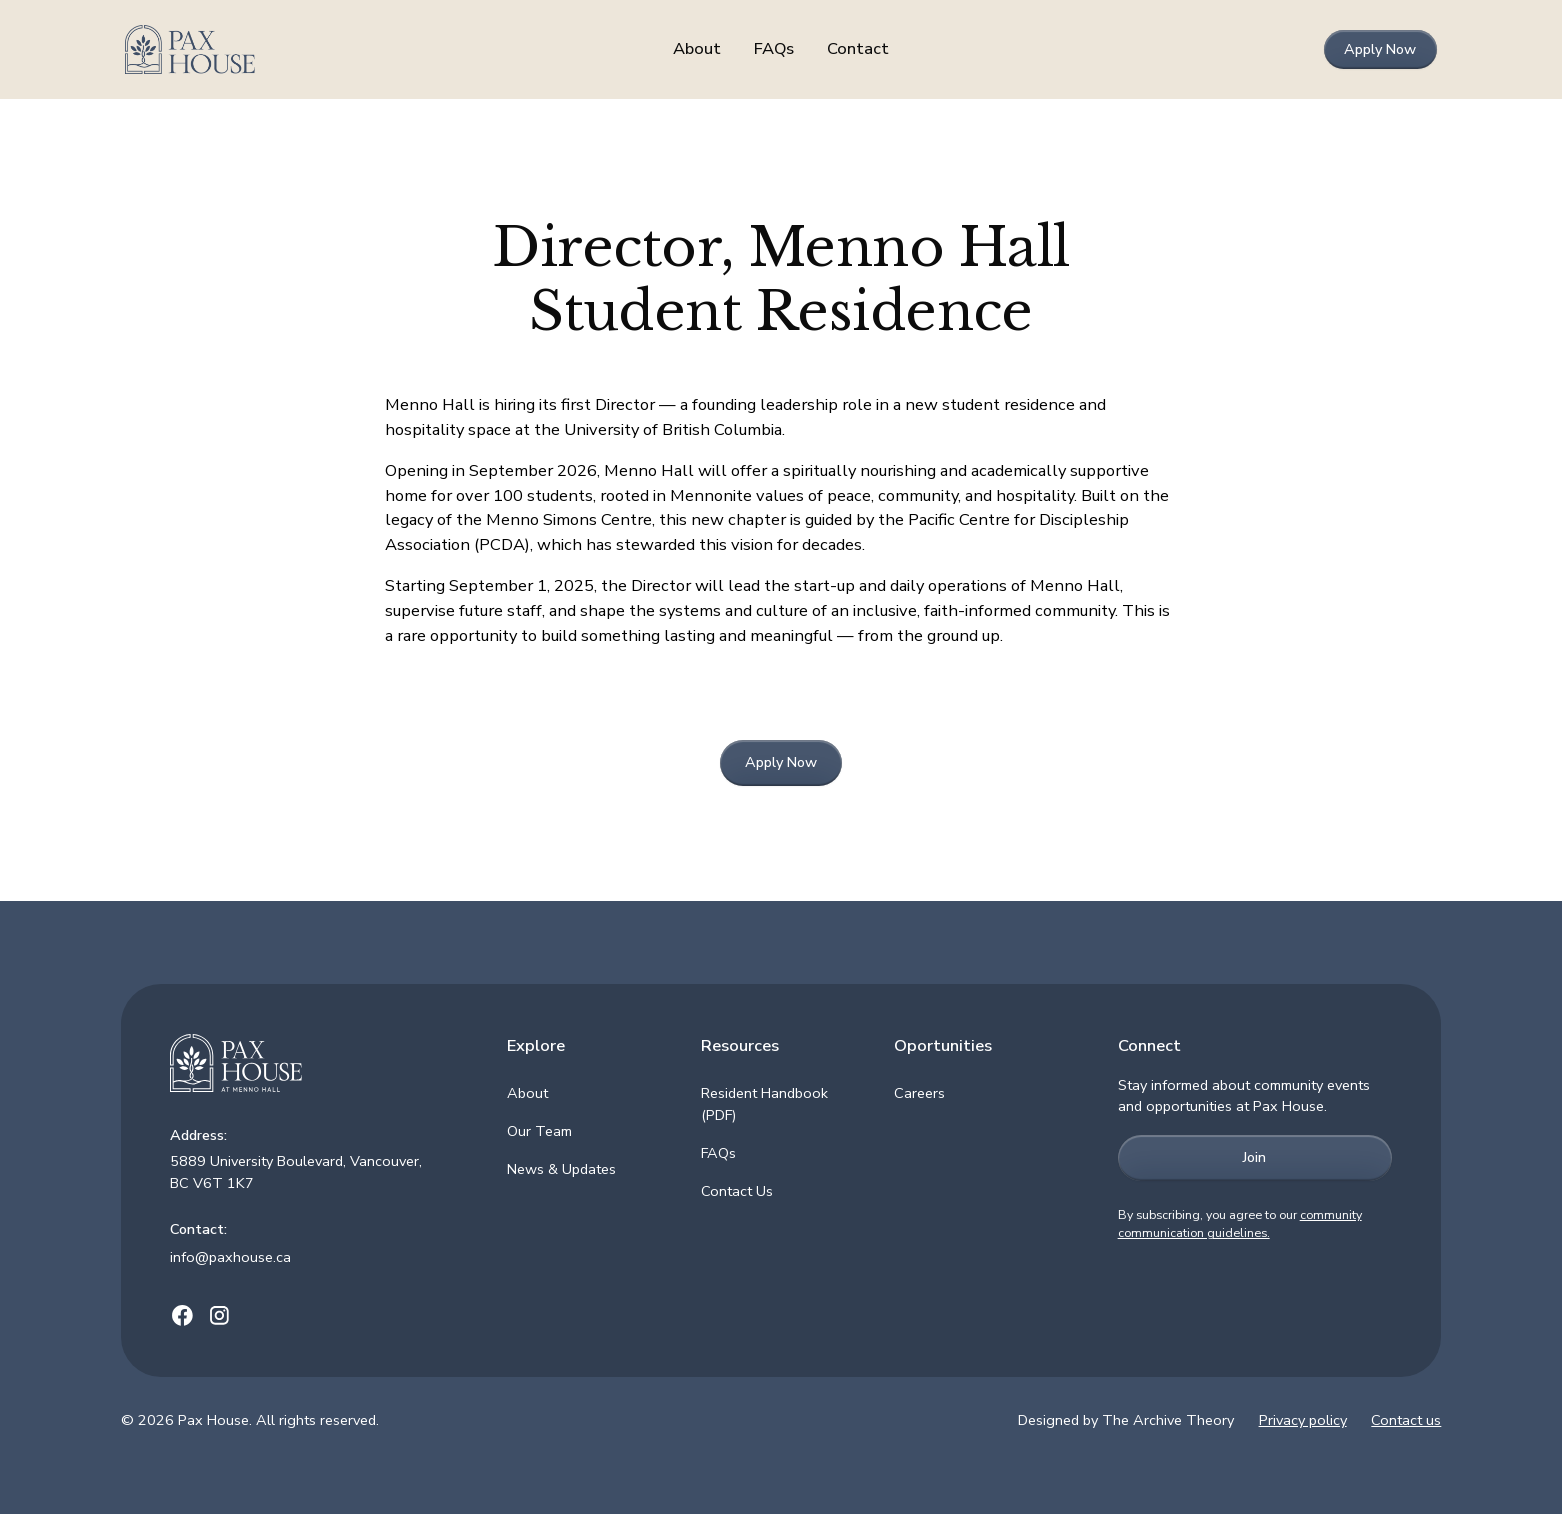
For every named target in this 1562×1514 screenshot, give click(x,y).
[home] (262, 50)
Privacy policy (1303, 1420)
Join (1254, 1157)
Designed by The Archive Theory (1126, 1420)
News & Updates (561, 1169)
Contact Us (737, 1191)
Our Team (539, 1131)
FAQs (774, 48)
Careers (919, 1093)
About (697, 48)
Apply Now (1380, 49)
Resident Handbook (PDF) (764, 1104)
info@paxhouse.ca (230, 1257)
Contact (858, 48)
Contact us (1406, 1420)
